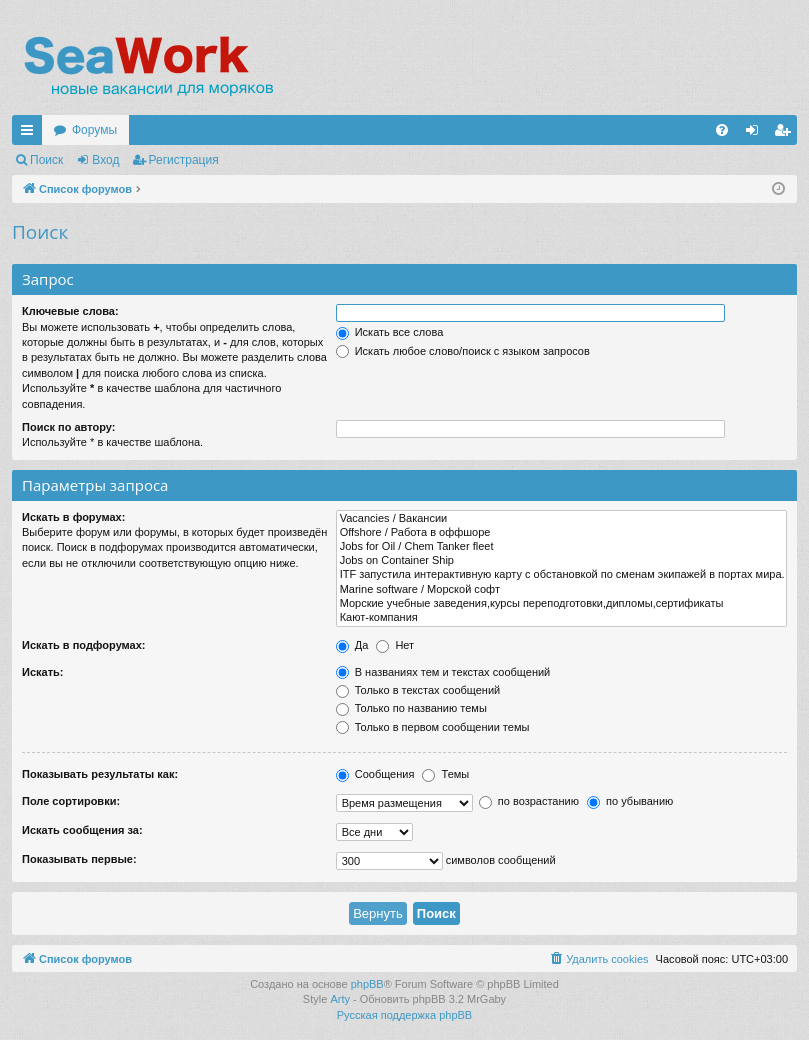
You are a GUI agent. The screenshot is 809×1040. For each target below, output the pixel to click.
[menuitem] (722, 130)
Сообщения (375, 774)
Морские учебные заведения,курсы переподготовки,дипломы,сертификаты (561, 604)
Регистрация (184, 160)
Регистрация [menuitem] (786, 134)
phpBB (367, 984)
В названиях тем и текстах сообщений (443, 672)
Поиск (46, 160)
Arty (340, 999)
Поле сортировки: (71, 801)
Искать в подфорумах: (84, 645)
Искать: (42, 672)
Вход (105, 160)
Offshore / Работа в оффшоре (561, 533)
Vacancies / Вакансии (561, 519)
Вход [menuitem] (756, 134)
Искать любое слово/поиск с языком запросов (463, 351)
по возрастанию (529, 801)
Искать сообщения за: (82, 830)
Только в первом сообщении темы (433, 727)
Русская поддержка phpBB (404, 1015)
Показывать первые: (79, 859)
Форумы (94, 130)
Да (352, 645)
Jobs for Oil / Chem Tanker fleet (561, 547)
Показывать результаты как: (100, 774)
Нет (395, 645)
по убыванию (630, 801)
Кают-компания (561, 618)
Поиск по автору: (68, 427)
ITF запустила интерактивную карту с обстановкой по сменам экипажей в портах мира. (561, 575)
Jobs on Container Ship (561, 561)
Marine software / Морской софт (561, 590)
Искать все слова (390, 332)
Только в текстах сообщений (418, 690)
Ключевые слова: (70, 311)
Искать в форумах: (73, 517)
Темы (445, 774)
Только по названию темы (411, 708)
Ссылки (31, 134)
